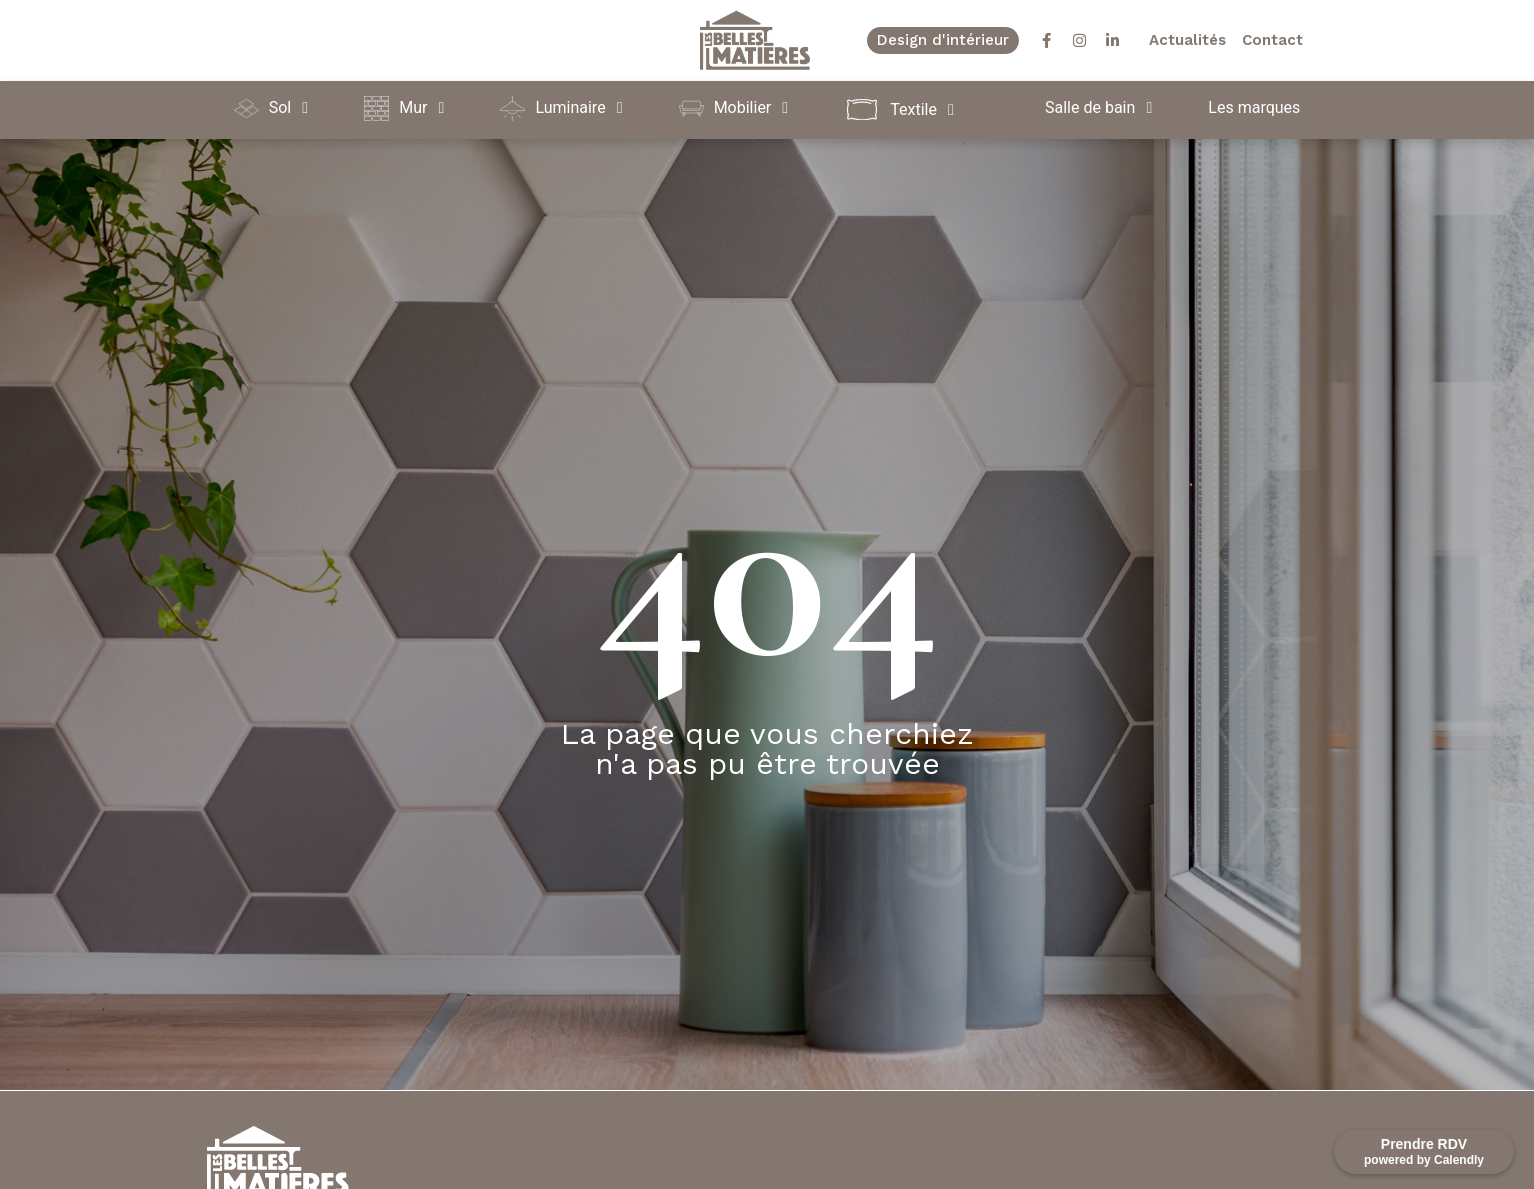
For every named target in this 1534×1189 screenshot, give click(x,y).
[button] (274, 108)
